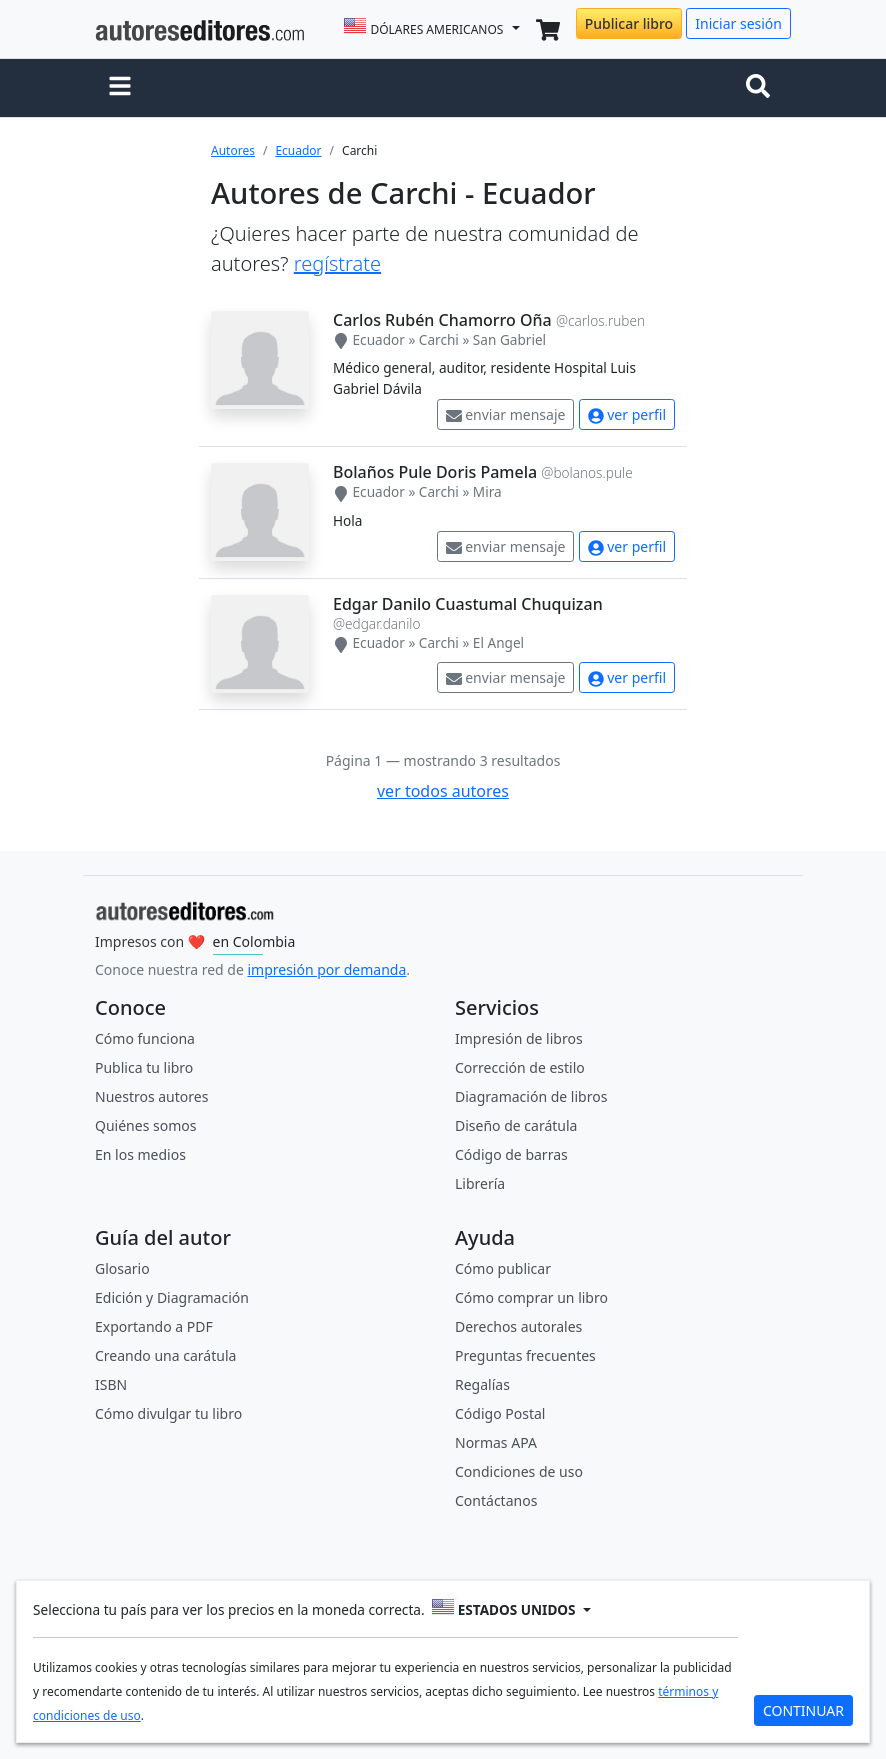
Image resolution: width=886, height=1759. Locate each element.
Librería (480, 1183)
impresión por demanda (326, 969)
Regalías (482, 1384)
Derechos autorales (518, 1326)
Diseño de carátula (516, 1125)
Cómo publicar (503, 1268)
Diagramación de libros (531, 1096)
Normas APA (496, 1442)
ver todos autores (443, 791)
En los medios (140, 1154)
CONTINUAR (803, 1710)
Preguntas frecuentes (525, 1355)
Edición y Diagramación (172, 1297)
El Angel (498, 642)
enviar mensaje (506, 414)
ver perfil (627, 414)
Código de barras (511, 1154)
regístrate (337, 263)
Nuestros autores (151, 1096)
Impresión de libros (519, 1038)
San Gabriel (509, 339)
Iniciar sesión (738, 23)
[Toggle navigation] (762, 88)
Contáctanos (496, 1500)
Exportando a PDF (154, 1326)
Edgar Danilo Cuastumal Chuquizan (468, 604)
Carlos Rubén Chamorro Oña (442, 320)
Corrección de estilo (520, 1067)
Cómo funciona (145, 1038)
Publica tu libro (144, 1067)
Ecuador (298, 150)
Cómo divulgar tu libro (168, 1413)
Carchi (439, 339)
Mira (487, 491)
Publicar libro (629, 23)
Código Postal (500, 1413)
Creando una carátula (165, 1355)
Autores (233, 150)
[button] (120, 88)
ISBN (111, 1384)
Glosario (122, 1268)
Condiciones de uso (519, 1471)
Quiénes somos (145, 1125)
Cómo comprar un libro (531, 1297)
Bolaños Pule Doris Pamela (435, 472)
